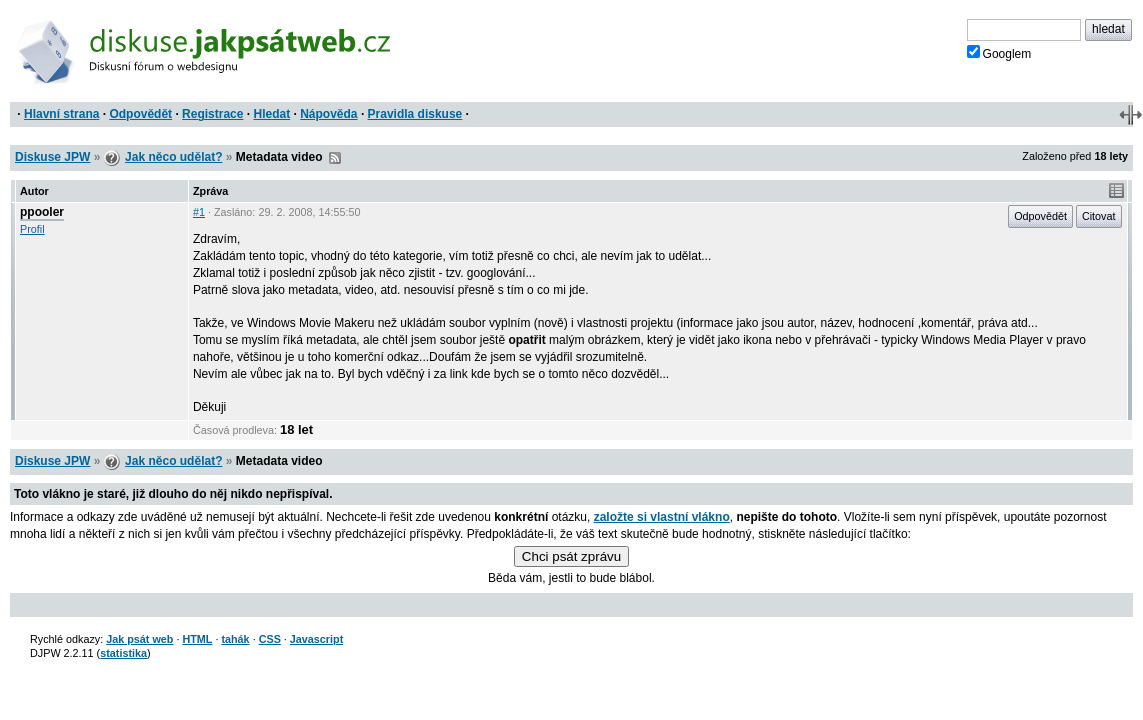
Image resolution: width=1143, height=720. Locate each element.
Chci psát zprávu (571, 556)
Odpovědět (140, 114)
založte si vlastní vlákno (662, 517)
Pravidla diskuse (415, 114)
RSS (335, 158)
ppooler (42, 212)
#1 (199, 212)
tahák (235, 639)
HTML (197, 639)
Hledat (271, 114)
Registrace (212, 114)
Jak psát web (139, 639)
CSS (270, 639)
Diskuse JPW (52, 157)
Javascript (316, 639)
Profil (32, 229)
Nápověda (328, 114)
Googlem (999, 53)
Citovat (1099, 216)
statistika (123, 653)
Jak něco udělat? (173, 157)
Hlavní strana (61, 114)
